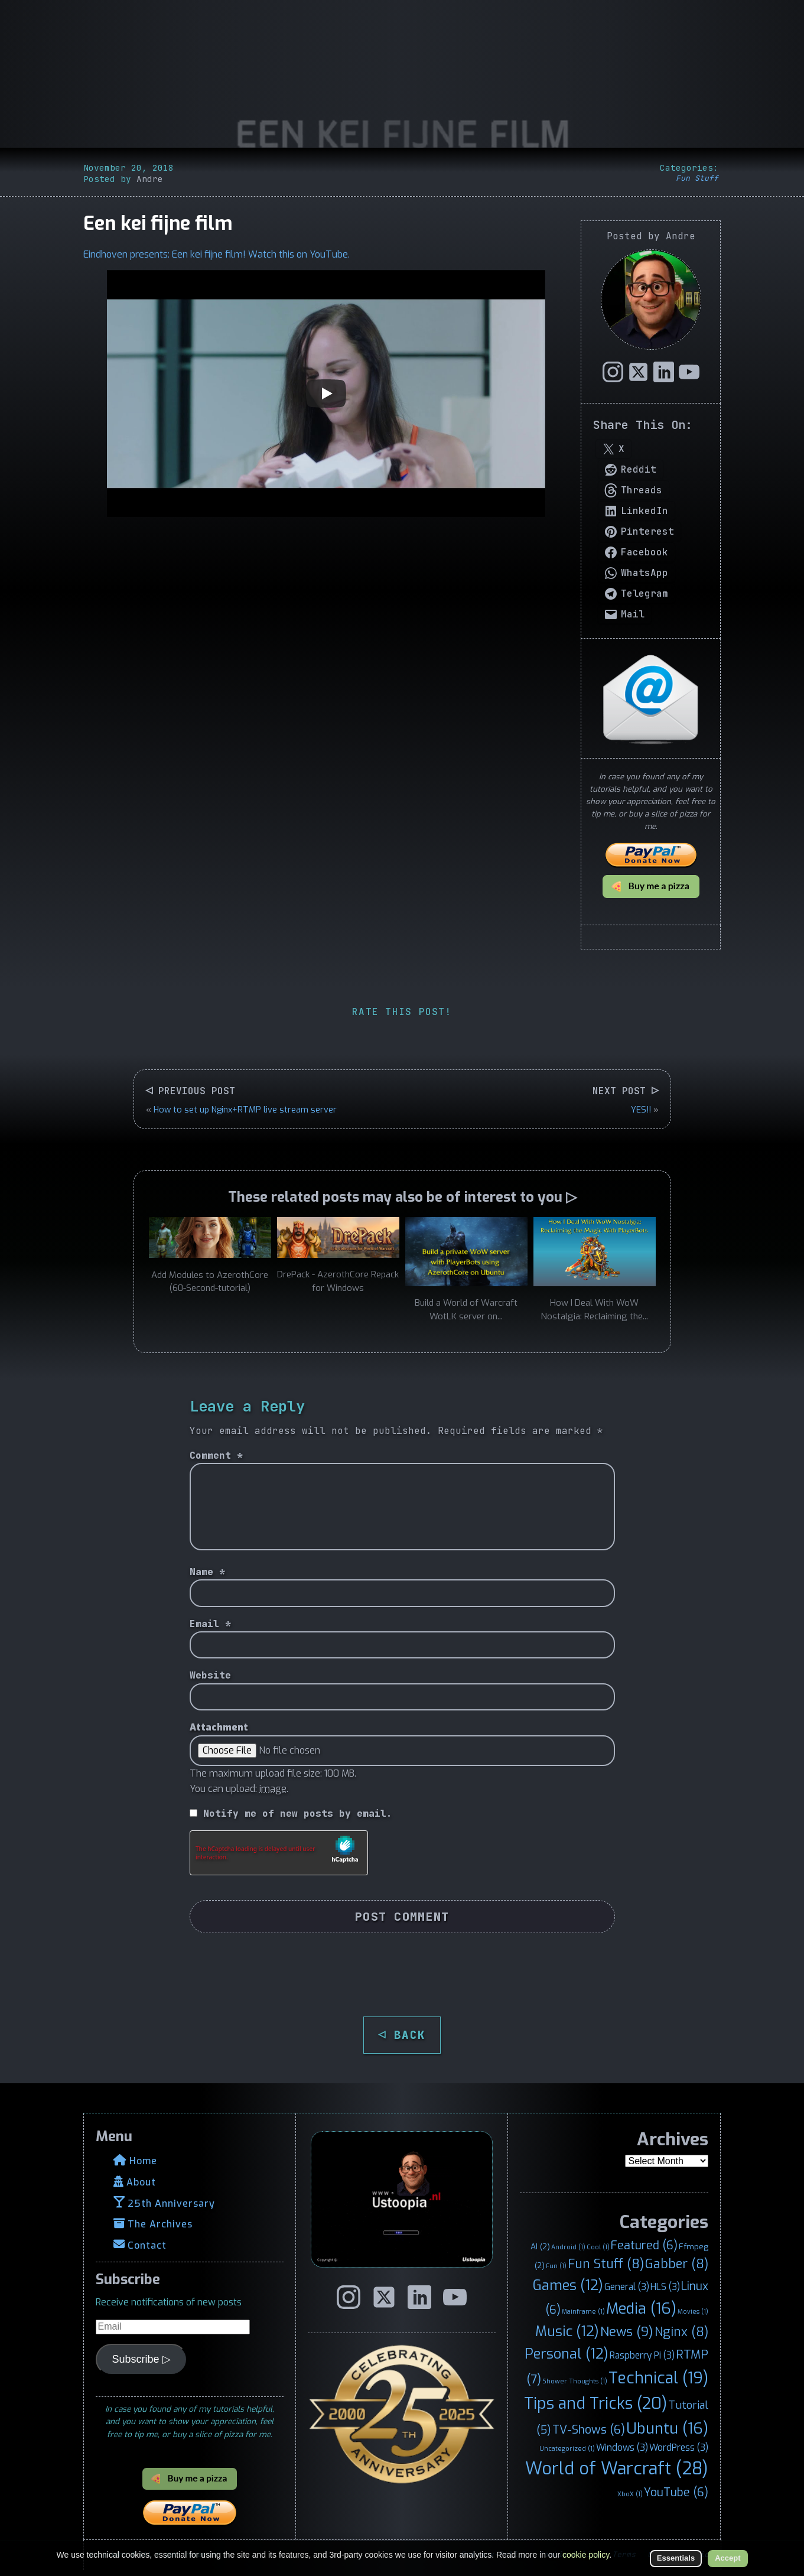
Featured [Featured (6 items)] (644, 2245)
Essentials (676, 2558)
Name (207, 1572)
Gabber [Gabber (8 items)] (676, 2264)
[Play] (326, 393)
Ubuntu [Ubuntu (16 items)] (667, 2428)
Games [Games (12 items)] (568, 2285)
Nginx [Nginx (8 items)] (681, 2332)
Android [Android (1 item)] (568, 2247)
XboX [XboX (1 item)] (630, 2494)
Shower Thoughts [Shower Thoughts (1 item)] (574, 2381)
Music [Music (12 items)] (567, 2331)
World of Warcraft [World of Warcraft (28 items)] (616, 2468)
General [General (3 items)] (626, 2287)
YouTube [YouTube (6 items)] (676, 2492)
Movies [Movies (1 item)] (693, 2311)
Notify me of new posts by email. (297, 1813)
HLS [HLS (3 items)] (665, 2287)
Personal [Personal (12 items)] (566, 2353)
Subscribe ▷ (141, 2359)
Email (210, 1624)
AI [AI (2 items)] (540, 2246)
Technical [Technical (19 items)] (658, 2378)
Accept (727, 2558)
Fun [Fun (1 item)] (556, 2266)
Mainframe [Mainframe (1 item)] (583, 2311)
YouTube (329, 254)
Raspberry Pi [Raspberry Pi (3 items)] (642, 2355)
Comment (216, 1455)
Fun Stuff (697, 178)
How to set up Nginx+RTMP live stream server (245, 1109)
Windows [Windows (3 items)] (622, 2447)
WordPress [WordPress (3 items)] (678, 2447)
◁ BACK (402, 2034)
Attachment (219, 1727)
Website (210, 1675)
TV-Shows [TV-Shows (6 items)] (588, 2429)
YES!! (641, 1109)
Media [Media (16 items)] (641, 2308)
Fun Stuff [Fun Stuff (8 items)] (606, 2264)
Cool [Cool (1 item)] (598, 2247)
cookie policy (585, 2554)
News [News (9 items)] (626, 2331)
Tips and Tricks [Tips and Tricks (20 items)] (595, 2403)
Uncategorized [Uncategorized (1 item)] (567, 2448)
